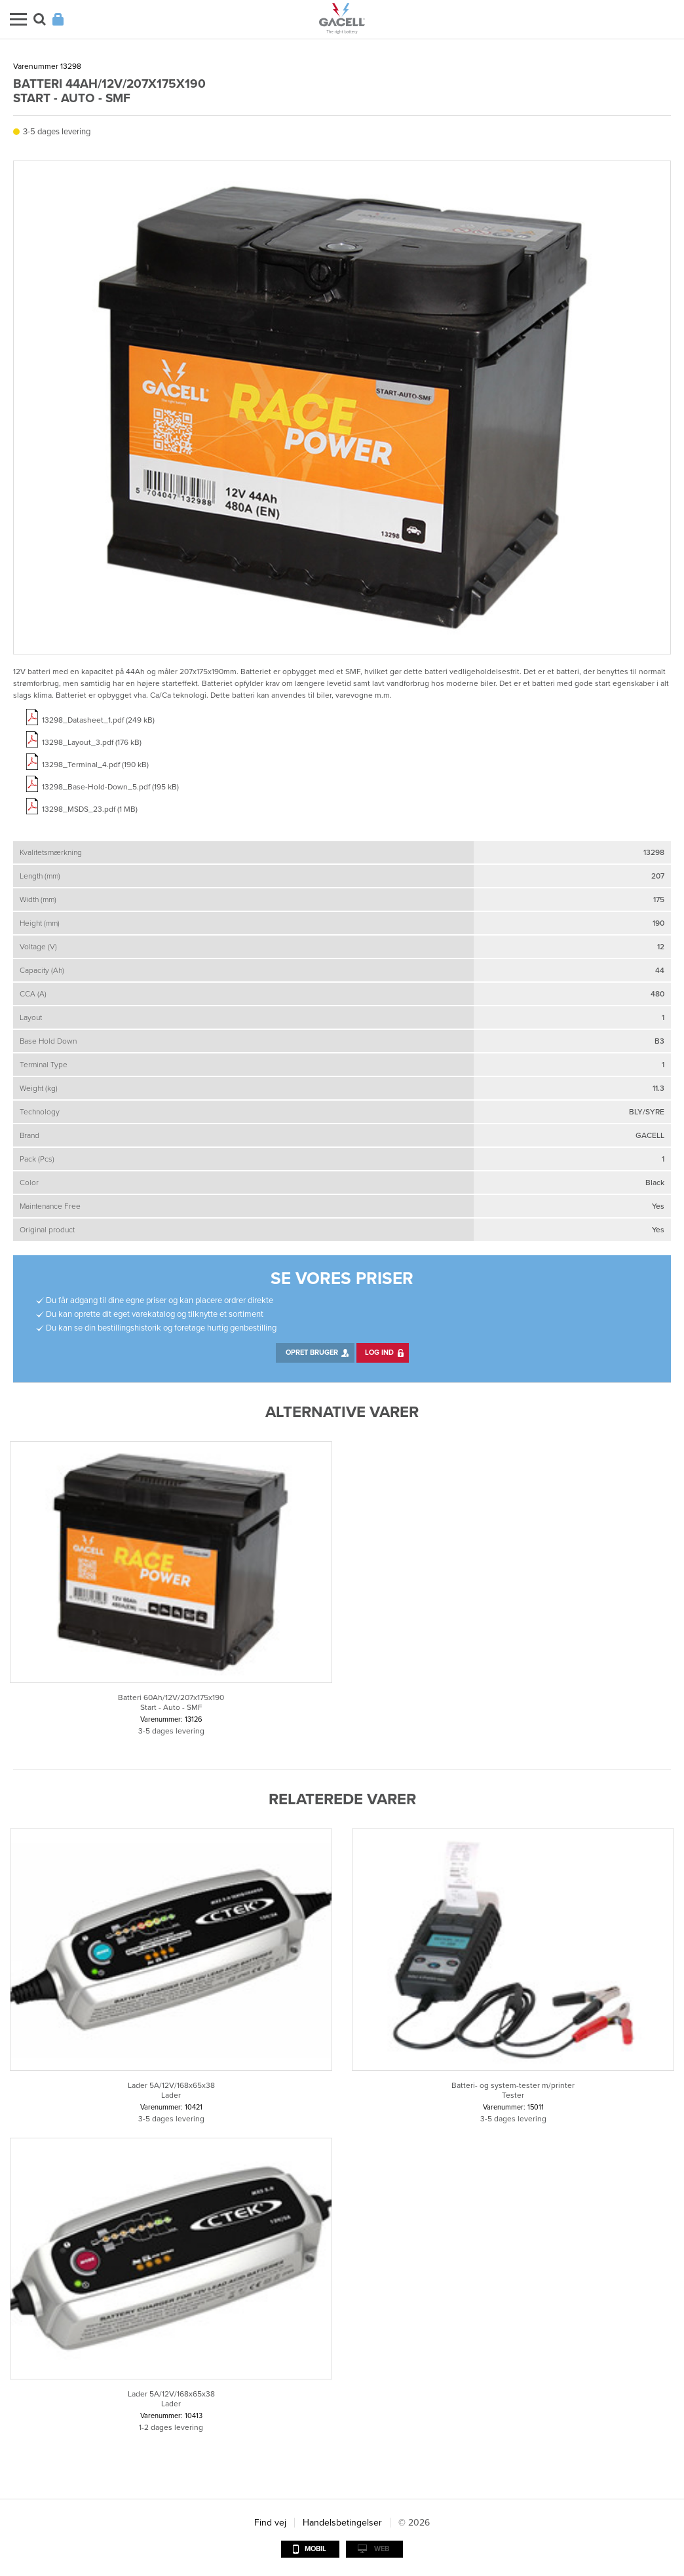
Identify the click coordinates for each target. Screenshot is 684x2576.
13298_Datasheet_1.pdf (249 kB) (98, 720)
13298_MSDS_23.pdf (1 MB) (90, 809)
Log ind (379, 1352)
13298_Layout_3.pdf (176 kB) (92, 742)
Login (58, 19)
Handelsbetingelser (342, 2522)
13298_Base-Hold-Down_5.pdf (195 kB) (110, 786)
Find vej (270, 2522)
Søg (39, 19)
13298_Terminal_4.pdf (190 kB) (95, 764)
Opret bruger (312, 1352)
